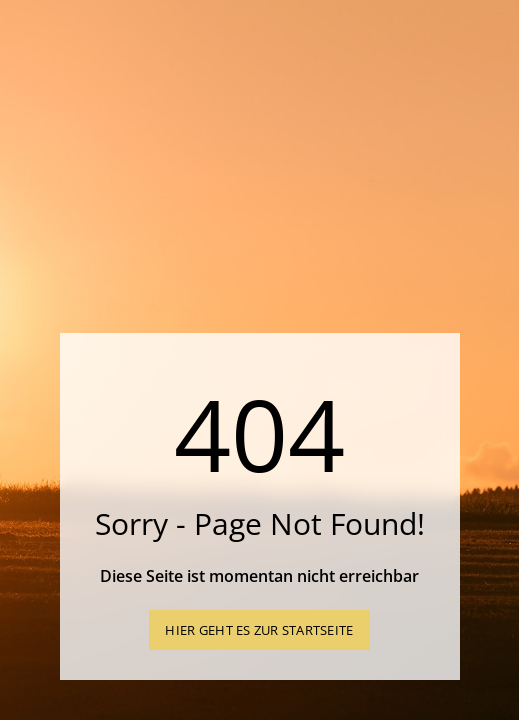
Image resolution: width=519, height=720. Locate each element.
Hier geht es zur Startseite (259, 630)
